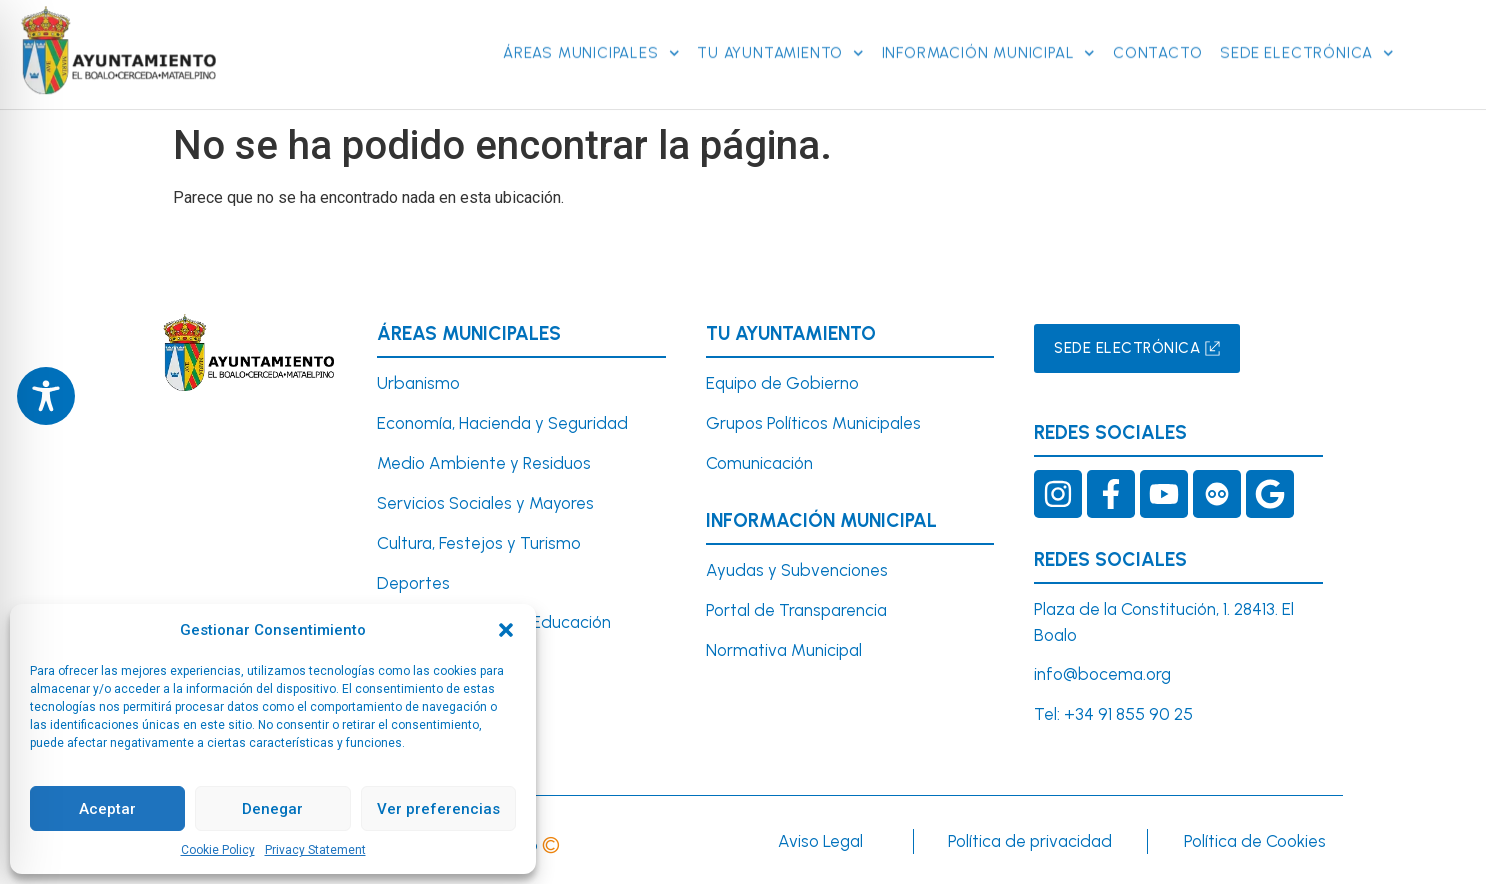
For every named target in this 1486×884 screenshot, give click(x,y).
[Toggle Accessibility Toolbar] (46, 396)
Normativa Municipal (784, 650)
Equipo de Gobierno (782, 383)
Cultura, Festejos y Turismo (479, 543)
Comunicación (759, 463)
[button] (506, 630)
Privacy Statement (315, 850)
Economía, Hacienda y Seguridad (502, 423)
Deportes (413, 583)
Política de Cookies (1255, 841)
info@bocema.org (1102, 674)
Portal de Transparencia (796, 610)
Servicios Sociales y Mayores (485, 503)
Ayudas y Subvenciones (797, 570)
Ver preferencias (438, 809)
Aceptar (107, 809)
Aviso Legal (820, 841)
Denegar (272, 809)
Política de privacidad (1030, 841)
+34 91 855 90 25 (1128, 714)
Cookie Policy (218, 850)
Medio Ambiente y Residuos (484, 463)
